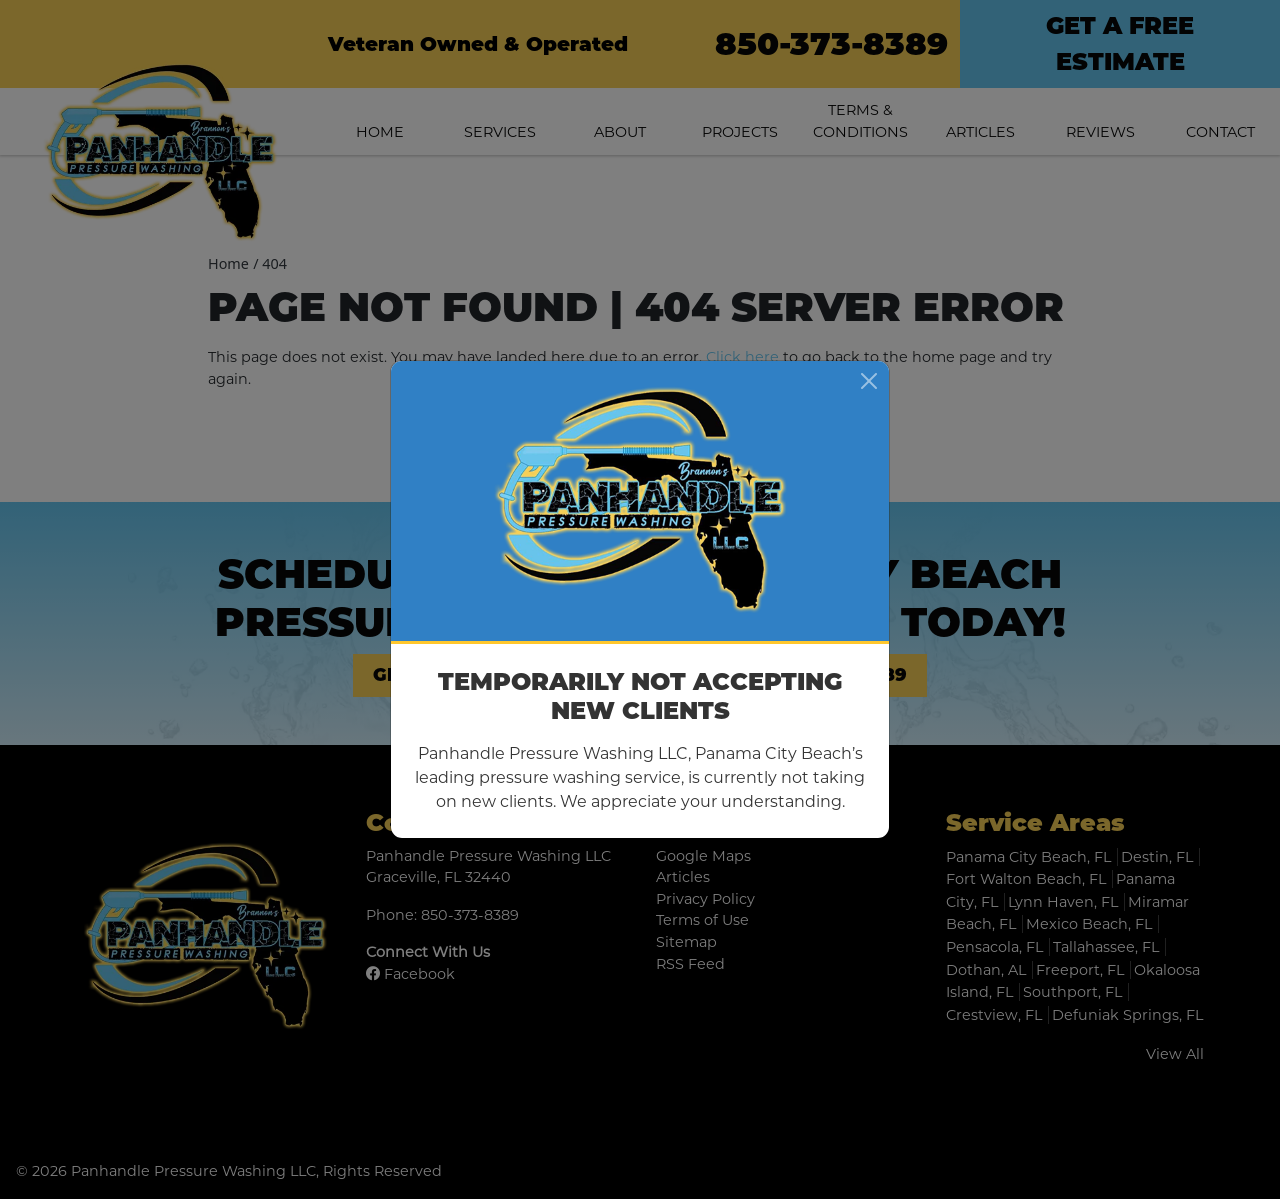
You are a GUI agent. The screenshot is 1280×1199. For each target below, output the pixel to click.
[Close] (869, 381)
